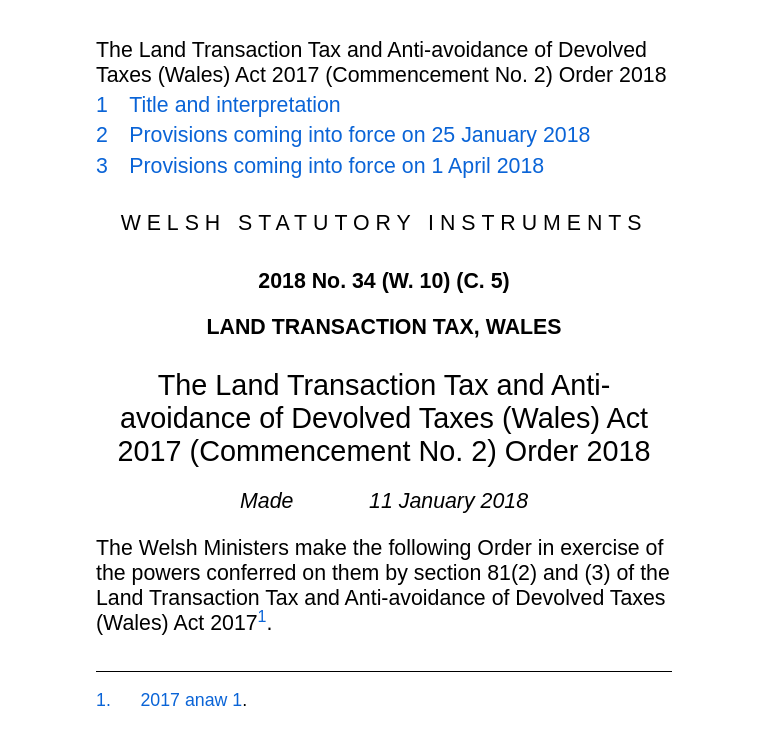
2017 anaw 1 (191, 700)
